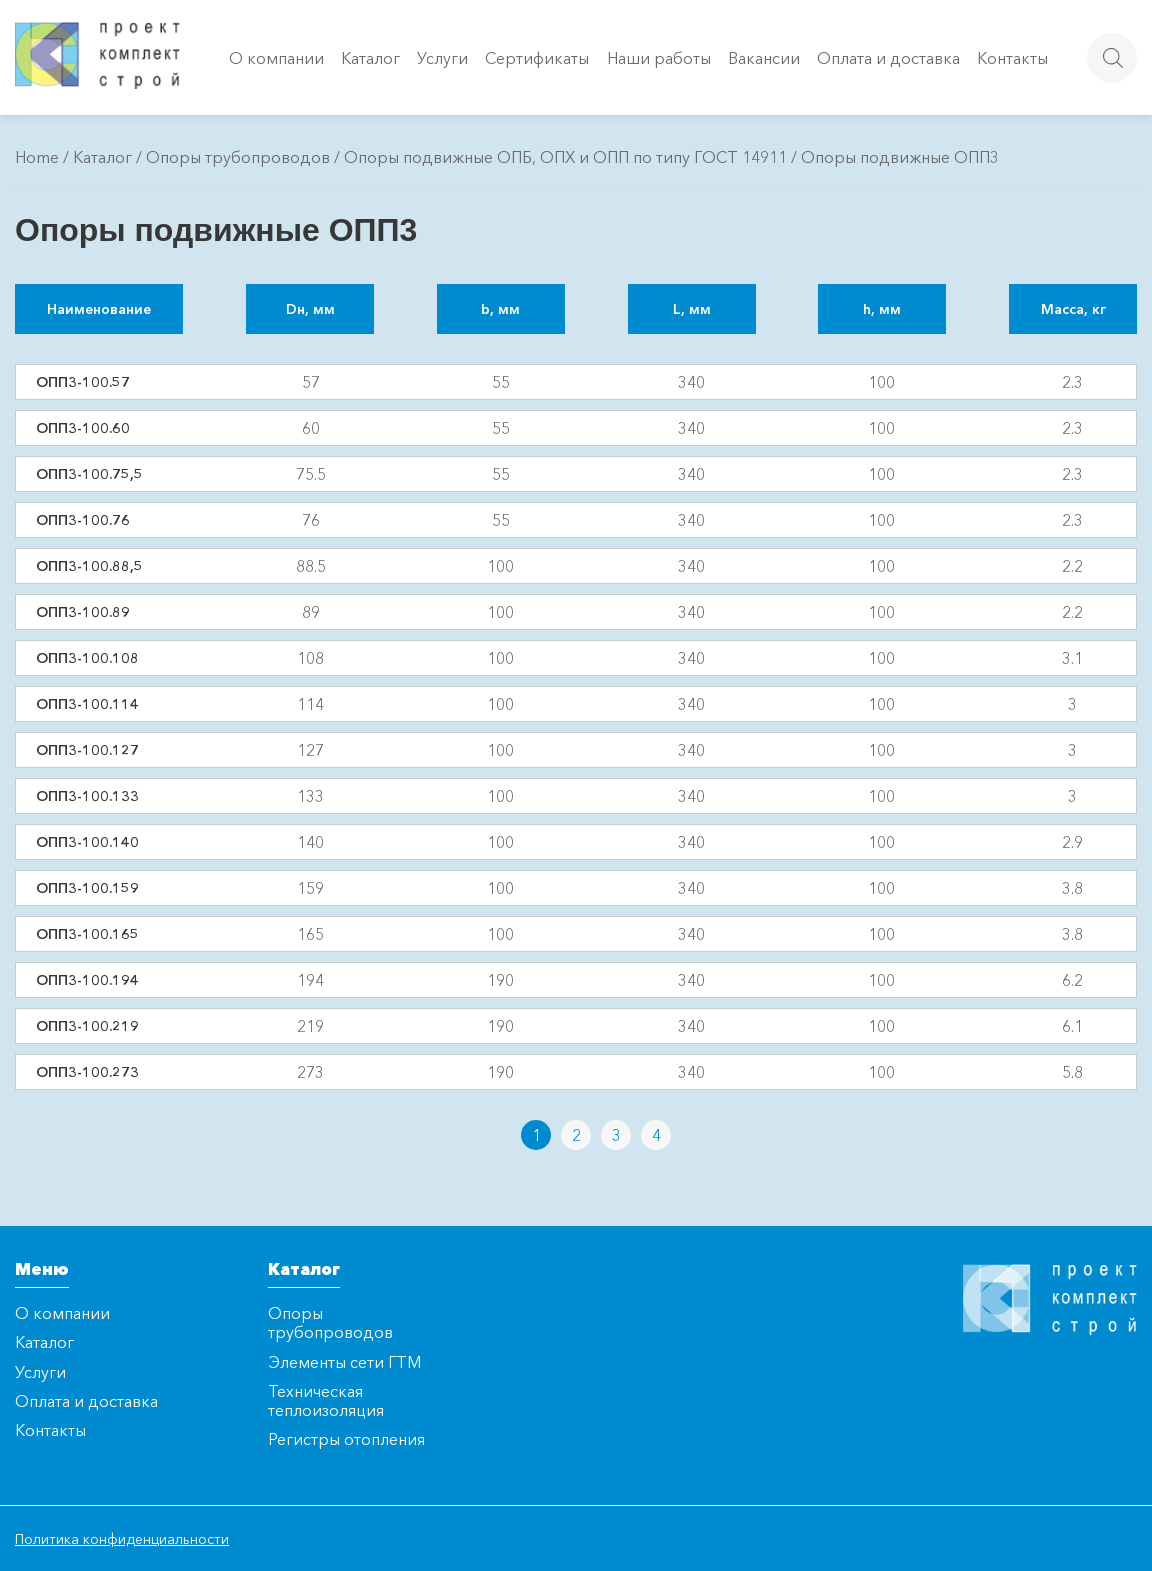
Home (37, 157)
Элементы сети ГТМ (344, 1362)
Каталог (370, 58)
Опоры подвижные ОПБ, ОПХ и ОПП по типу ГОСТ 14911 (565, 157)
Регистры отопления (346, 1439)
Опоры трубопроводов (238, 157)
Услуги (442, 58)
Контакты (1012, 58)
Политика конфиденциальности (122, 1539)
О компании (276, 58)
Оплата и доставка (888, 58)
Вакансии (764, 58)
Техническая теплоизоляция (326, 1400)
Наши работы (659, 58)
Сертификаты (537, 58)
